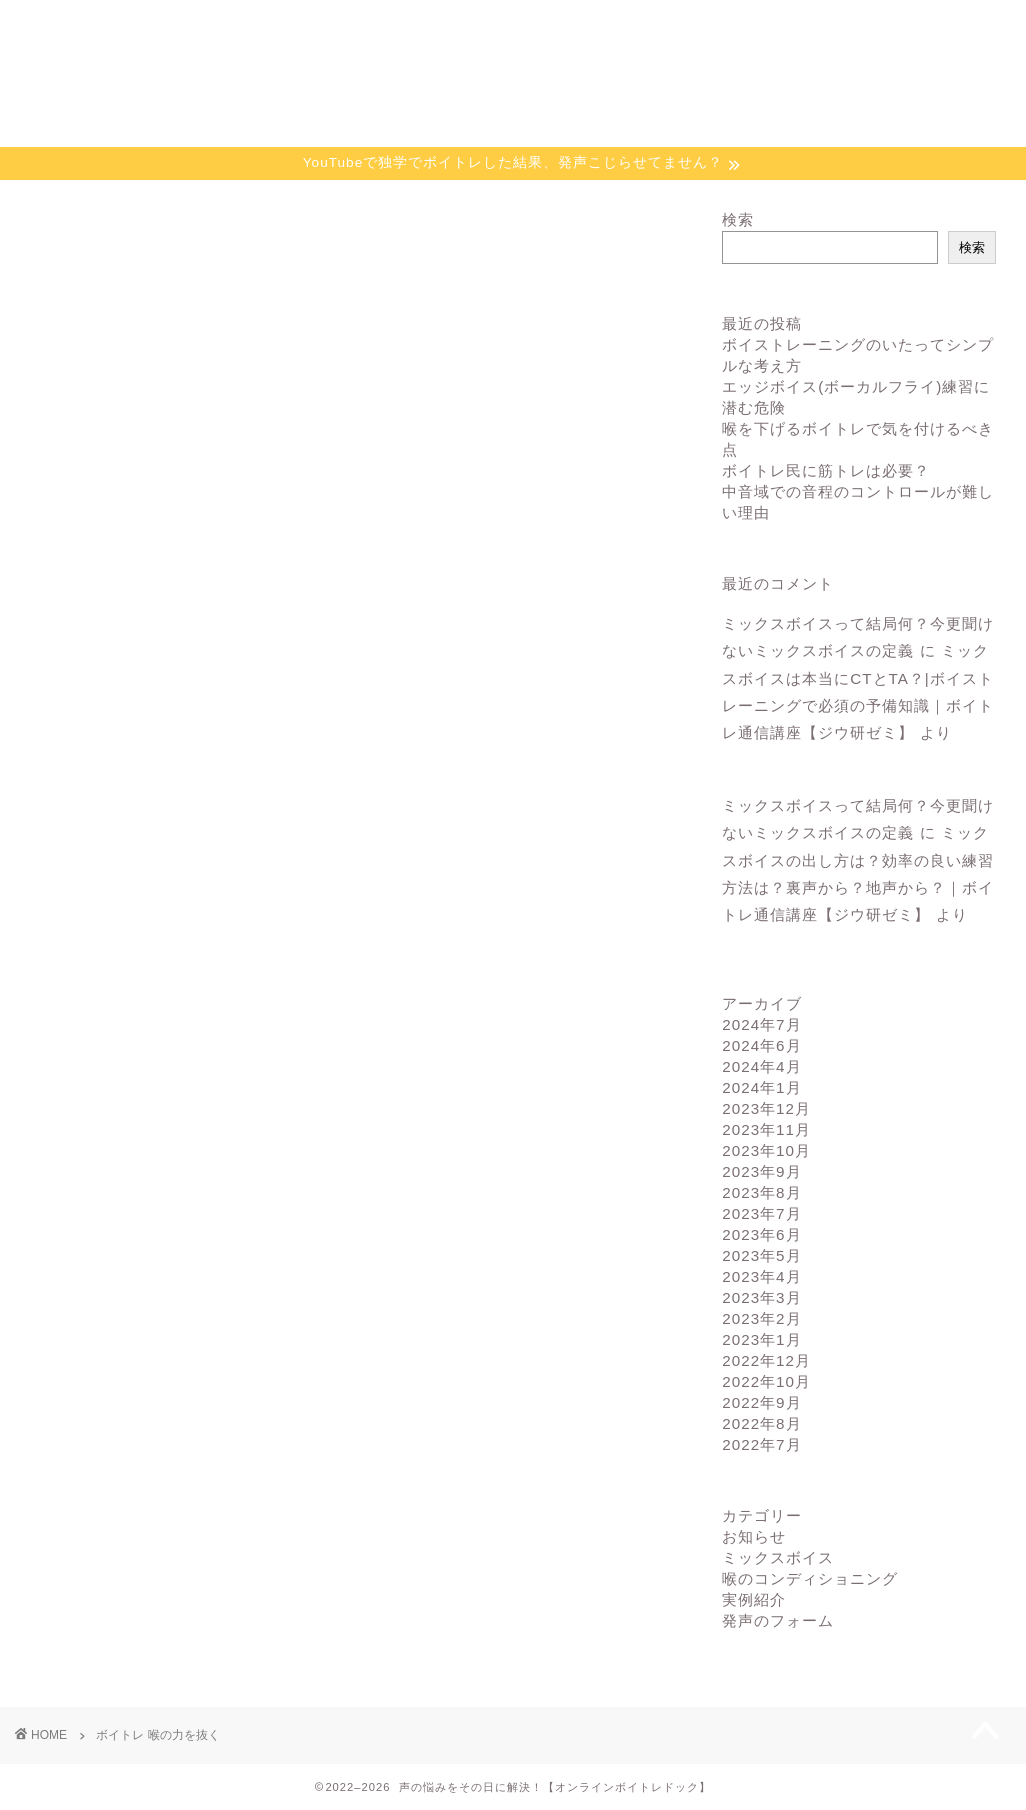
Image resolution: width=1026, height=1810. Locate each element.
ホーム (102, 24)
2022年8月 (761, 1423)
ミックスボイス (778, 1557)
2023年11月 (766, 1129)
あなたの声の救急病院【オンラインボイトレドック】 (513, 97)
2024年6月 (761, 1045)
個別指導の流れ (430, 24)
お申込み (595, 24)
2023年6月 (761, 1234)
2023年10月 (766, 1150)
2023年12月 (766, 1108)
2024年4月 (761, 1066)
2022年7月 (761, 1444)
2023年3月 (761, 1297)
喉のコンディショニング (810, 1578)
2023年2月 (761, 1318)
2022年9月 (761, 1402)
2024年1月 (761, 1087)
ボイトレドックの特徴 (267, 32)
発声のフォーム (778, 1620)
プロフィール (759, 24)
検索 (738, 219)
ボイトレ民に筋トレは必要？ (826, 470)
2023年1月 (761, 1339)
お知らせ (754, 1536)
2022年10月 (766, 1381)
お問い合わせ (923, 24)
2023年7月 (761, 1213)
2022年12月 (766, 1360)
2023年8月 (761, 1192)
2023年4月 (761, 1276)
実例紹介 (754, 1599)
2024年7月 (761, 1024)
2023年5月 (761, 1255)
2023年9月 (761, 1171)
